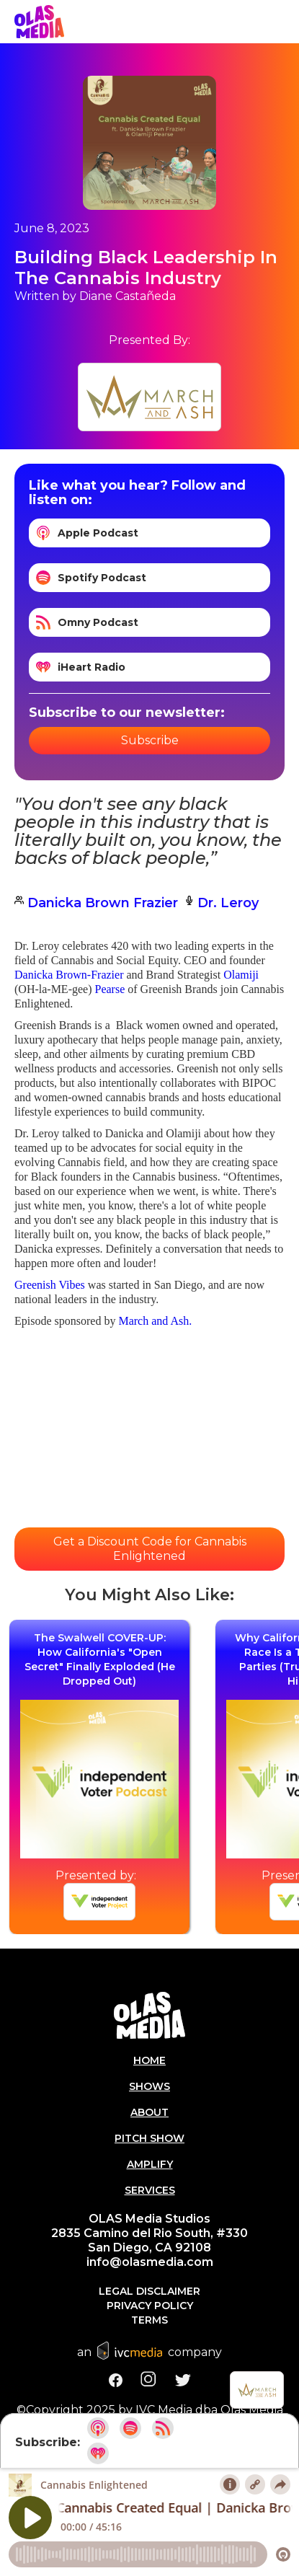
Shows (149, 2086)
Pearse (110, 989)
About (149, 2112)
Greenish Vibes (51, 1285)
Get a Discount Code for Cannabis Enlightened (149, 1549)
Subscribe (150, 740)
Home (149, 2060)
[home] (39, 21)
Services (150, 2190)
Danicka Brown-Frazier (69, 975)
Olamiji (241, 975)
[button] (284, 22)
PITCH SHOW (149, 2138)
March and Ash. (155, 1321)
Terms (149, 2319)
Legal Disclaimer (149, 2291)
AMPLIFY (150, 2164)
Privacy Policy (150, 2305)
